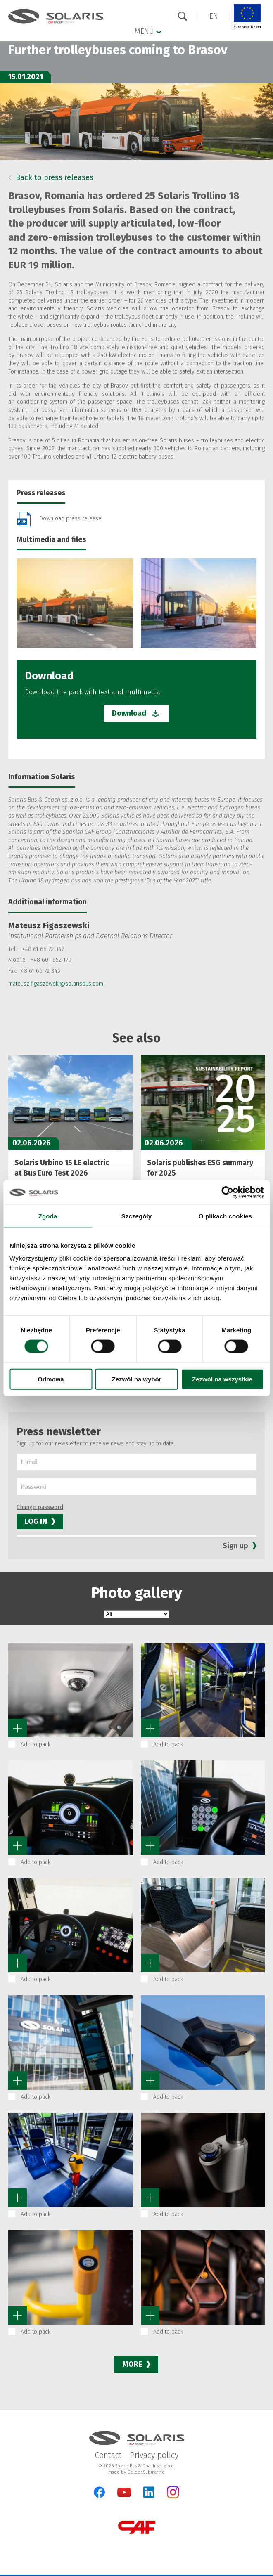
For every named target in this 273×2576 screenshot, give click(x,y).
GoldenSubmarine (146, 2472)
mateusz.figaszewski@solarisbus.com (55, 983)
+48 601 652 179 (51, 959)
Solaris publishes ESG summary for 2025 (200, 1168)
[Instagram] (173, 2496)
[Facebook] (99, 2492)
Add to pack (35, 1744)
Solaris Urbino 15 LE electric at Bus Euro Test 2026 (61, 1168)
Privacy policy (154, 2455)
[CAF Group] (136, 2527)
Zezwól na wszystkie (222, 1379)
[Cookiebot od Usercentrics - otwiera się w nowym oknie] (227, 1192)
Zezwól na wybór (136, 1379)
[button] (213, 16)
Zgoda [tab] (47, 1215)
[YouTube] (124, 2495)
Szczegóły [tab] (136, 1215)
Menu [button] (148, 31)
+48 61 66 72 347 (43, 949)
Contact (108, 2455)
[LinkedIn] (148, 2492)
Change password (40, 1507)
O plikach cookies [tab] (225, 1215)
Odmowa (51, 1379)
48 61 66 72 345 (40, 971)
